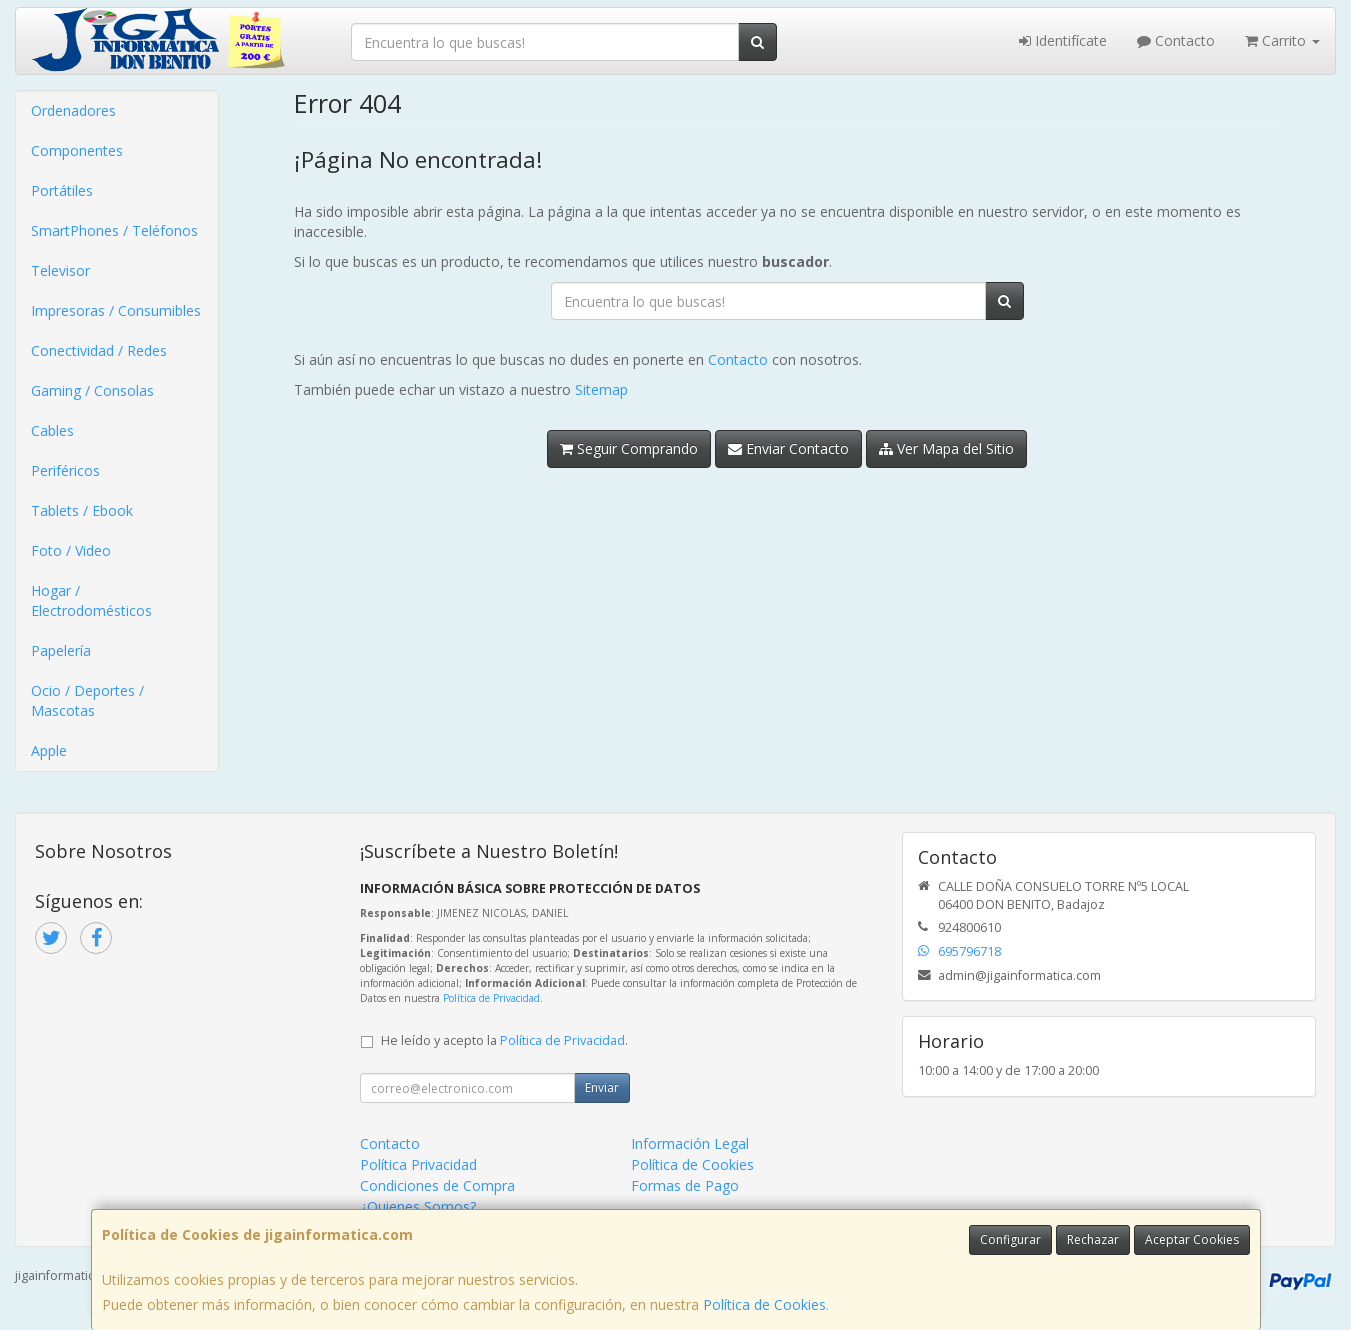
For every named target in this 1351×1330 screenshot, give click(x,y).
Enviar (602, 1087)
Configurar (1010, 1239)
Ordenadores (73, 110)
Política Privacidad (418, 1164)
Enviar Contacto (788, 448)
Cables (52, 430)
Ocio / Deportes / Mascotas (87, 700)
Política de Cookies (764, 1304)
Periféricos (65, 470)
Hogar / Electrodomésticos (91, 600)
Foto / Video (71, 550)
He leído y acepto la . (504, 1040)
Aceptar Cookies (1192, 1239)
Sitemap (601, 389)
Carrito (1282, 40)
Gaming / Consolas (92, 390)
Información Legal (690, 1143)
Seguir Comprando (629, 448)
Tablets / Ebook (82, 510)
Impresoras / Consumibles (116, 310)
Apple (49, 750)
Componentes (77, 150)
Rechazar (1093, 1239)
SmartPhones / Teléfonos (114, 230)
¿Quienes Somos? (418, 1206)
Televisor (60, 270)
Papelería (61, 650)
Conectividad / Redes (99, 350)
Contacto (1176, 40)
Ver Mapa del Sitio (946, 448)
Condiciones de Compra (437, 1185)
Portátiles (62, 190)
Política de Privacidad (491, 998)
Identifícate (1063, 40)
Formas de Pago (685, 1185)
